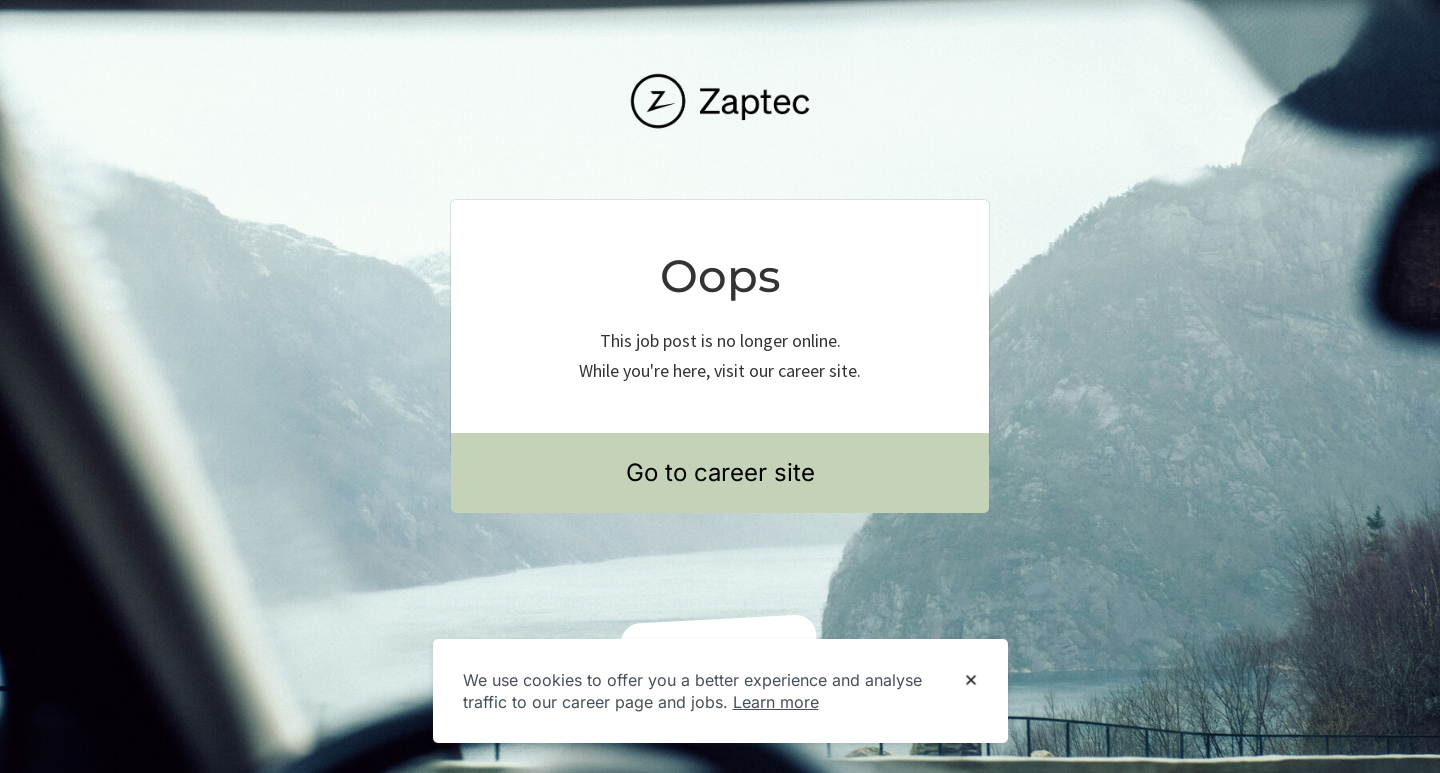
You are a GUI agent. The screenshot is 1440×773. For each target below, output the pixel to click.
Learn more (776, 702)
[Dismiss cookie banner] (971, 681)
